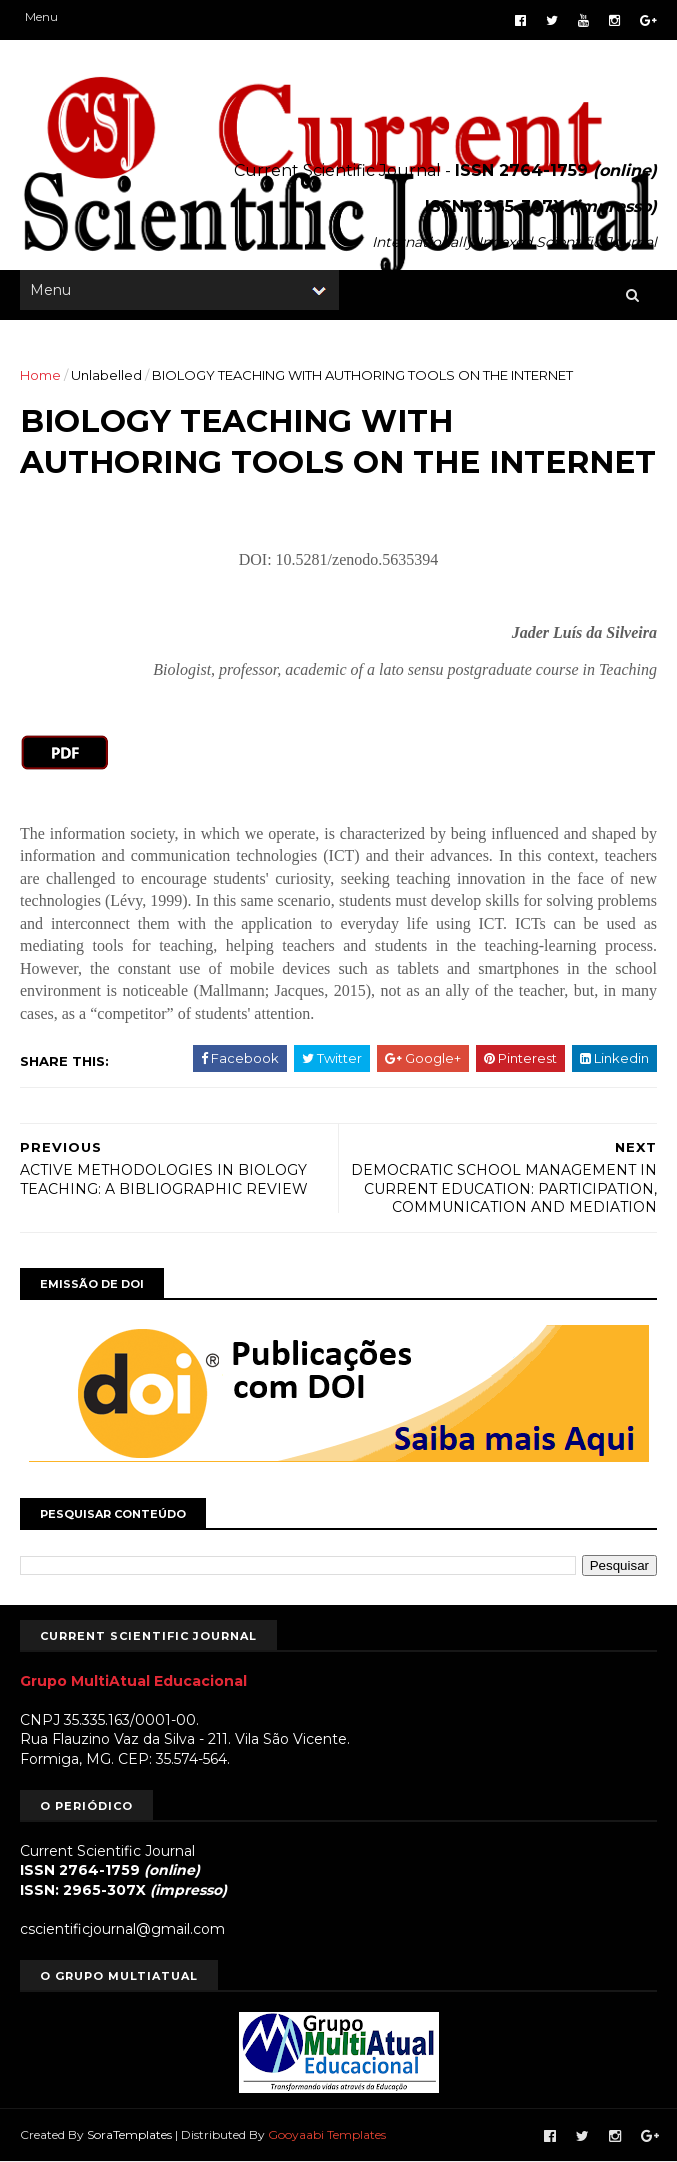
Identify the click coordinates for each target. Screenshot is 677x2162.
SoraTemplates (129, 2134)
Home (40, 375)
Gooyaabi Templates (327, 2134)
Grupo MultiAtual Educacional (133, 1681)
